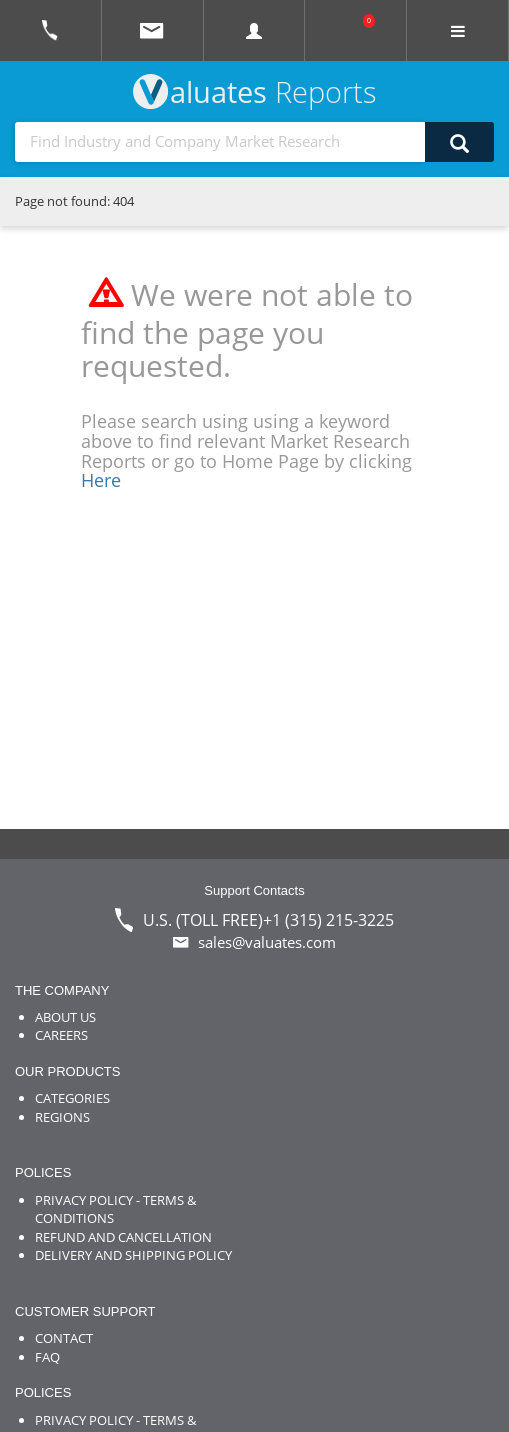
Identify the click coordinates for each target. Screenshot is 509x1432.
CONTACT (64, 1338)
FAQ (47, 1357)
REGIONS (62, 1117)
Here (101, 480)
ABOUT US (65, 1017)
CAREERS (61, 1035)
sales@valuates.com (267, 942)
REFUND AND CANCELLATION (123, 1237)
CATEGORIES (72, 1098)
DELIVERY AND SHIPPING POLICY (133, 1255)
